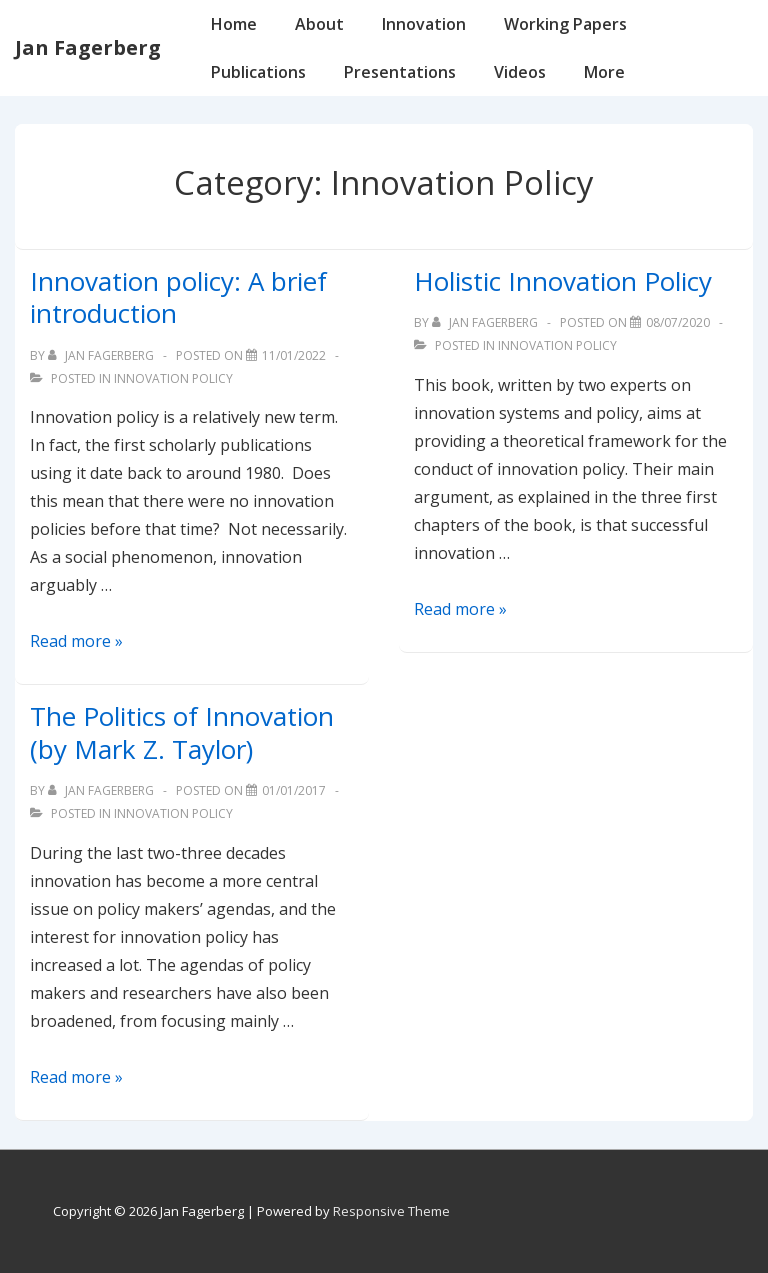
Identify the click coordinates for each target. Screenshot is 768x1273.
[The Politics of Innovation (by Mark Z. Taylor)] (294, 790)
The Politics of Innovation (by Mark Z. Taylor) (182, 732)
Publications (258, 72)
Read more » (76, 641)
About (319, 24)
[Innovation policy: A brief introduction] (294, 355)
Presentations (400, 72)
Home (234, 24)
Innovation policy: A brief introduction (178, 297)
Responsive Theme (391, 1211)
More (604, 72)
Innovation (424, 24)
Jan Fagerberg (88, 47)
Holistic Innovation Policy (563, 281)
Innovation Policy (173, 378)
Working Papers (565, 24)
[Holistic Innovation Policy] (678, 322)
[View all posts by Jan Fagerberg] (102, 355)
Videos (520, 72)
